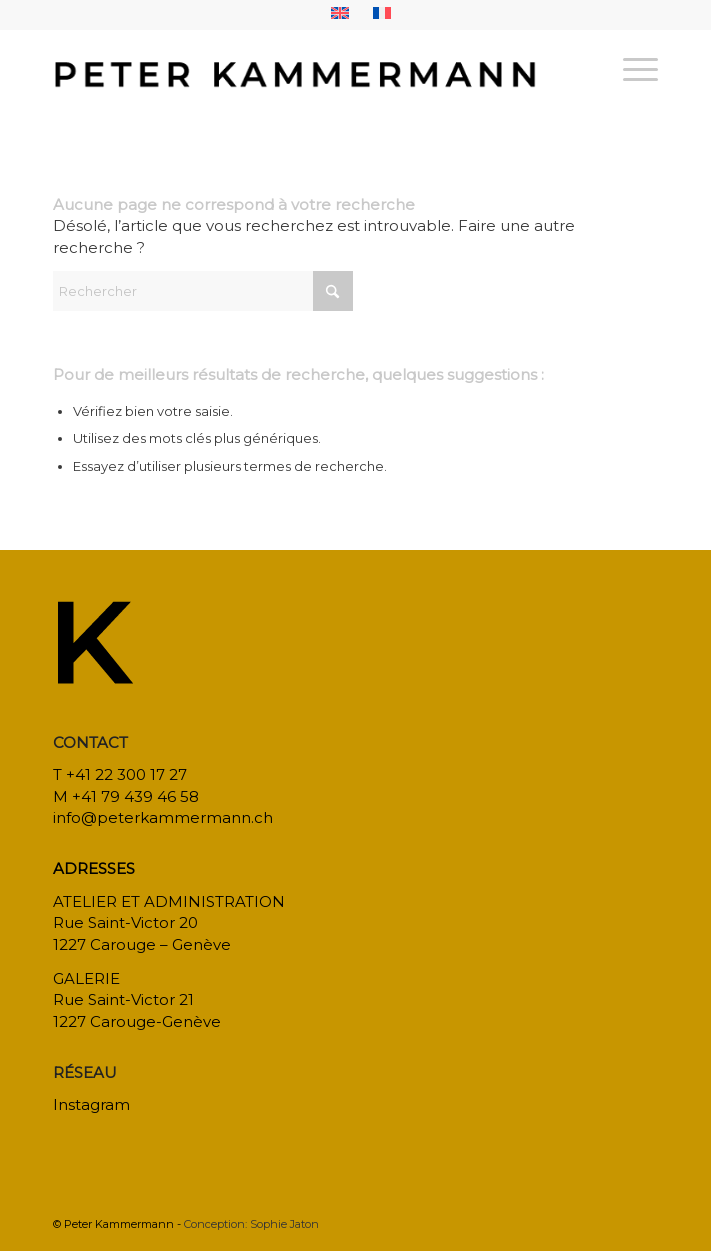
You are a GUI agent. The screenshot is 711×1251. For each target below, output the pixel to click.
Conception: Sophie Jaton (251, 1224)
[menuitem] (340, 13)
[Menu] (630, 69)
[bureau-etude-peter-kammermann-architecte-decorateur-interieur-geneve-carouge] (294, 69)
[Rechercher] (203, 291)
